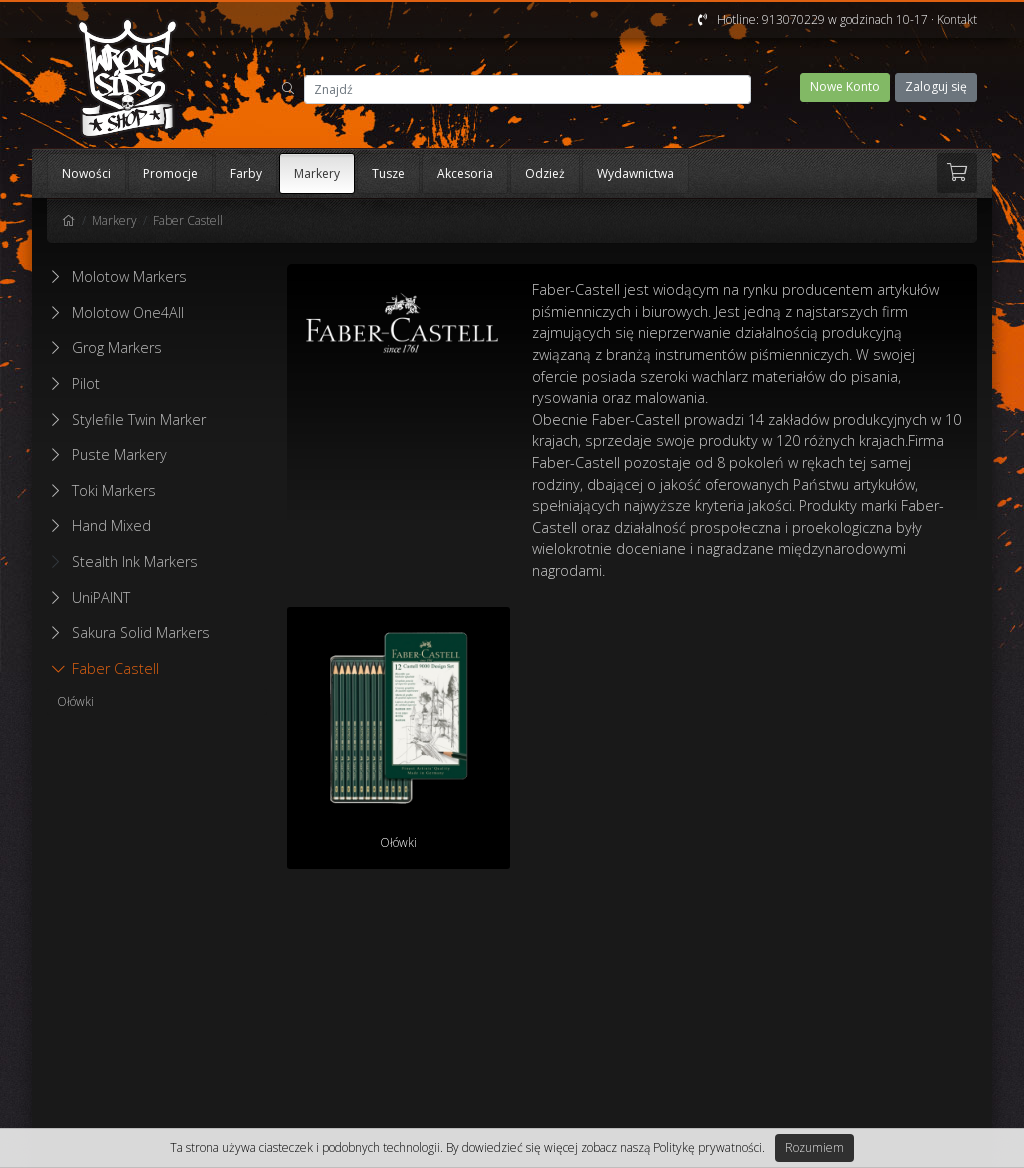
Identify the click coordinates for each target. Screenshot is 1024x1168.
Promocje (170, 173)
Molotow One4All (128, 312)
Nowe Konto (845, 86)
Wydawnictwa (635, 173)
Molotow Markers (129, 276)
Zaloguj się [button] (936, 86)
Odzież (545, 173)
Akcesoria (465, 173)
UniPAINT (101, 597)
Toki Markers (114, 490)
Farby (246, 173)
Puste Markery (119, 454)
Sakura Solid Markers (141, 632)
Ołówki (75, 701)
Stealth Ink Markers (125, 561)
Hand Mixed (111, 525)
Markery (317, 173)
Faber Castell (188, 220)
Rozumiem (814, 1147)
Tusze (388, 173)
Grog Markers (117, 347)
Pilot (86, 383)
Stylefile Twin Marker (139, 419)
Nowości (86, 173)
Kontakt (957, 19)
